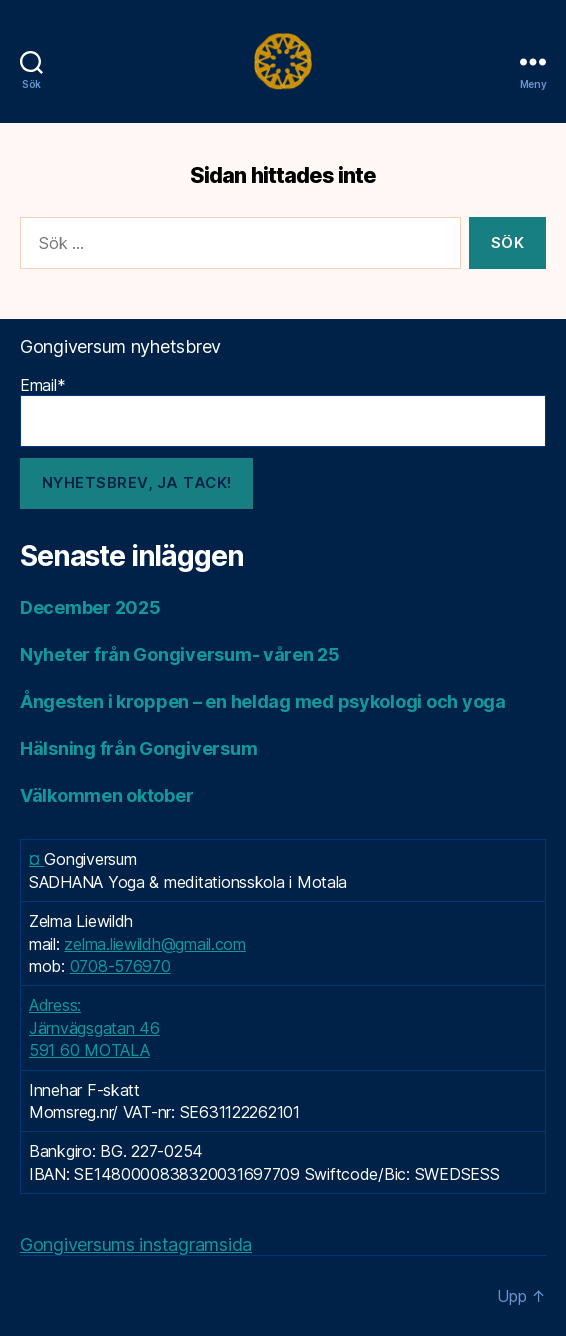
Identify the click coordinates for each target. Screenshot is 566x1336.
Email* (283, 411)
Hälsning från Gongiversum (138, 748)
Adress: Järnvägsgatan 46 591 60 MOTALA (94, 1027)
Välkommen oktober (106, 795)
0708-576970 (120, 966)
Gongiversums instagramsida (136, 1244)
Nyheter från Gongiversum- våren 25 (180, 654)
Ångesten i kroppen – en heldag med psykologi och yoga (263, 701)
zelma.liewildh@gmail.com (155, 944)
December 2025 (90, 607)
